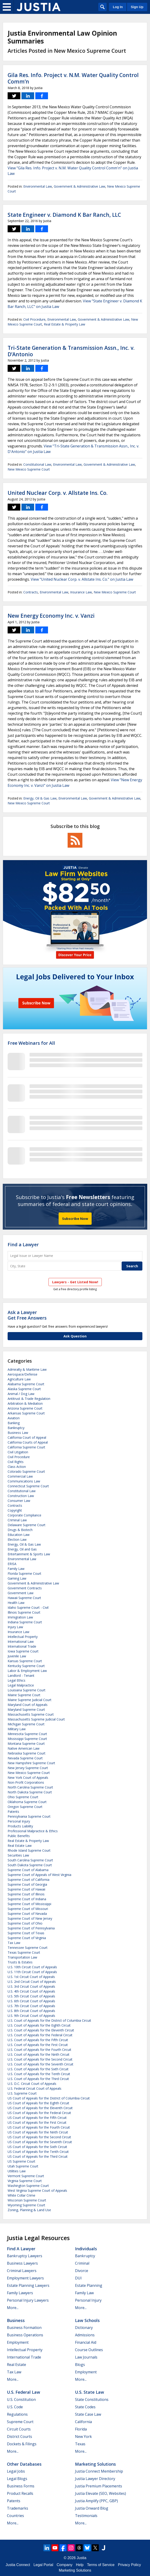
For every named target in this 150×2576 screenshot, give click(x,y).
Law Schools (87, 2320)
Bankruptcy (16, 1428)
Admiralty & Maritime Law (27, 1369)
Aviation (14, 1418)
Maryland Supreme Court (26, 1709)
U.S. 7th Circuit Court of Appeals (31, 2006)
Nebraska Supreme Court (26, 1753)
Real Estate (16, 2364)
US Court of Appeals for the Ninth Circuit (38, 2132)
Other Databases (24, 2464)
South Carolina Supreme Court (30, 1860)
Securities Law (18, 1855)
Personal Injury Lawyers (28, 2300)
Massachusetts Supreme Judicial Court (36, 1719)
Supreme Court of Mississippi (29, 1904)
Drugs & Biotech (20, 1530)
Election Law (17, 1539)
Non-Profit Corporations (26, 1782)
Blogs (80, 2364)
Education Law (19, 1534)
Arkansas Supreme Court (26, 1413)
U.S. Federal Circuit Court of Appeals (34, 2088)
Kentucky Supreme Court (26, 1666)
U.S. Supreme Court (22, 2093)
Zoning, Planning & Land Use (29, 2210)
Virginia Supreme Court (25, 2181)
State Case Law (88, 2414)
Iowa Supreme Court (23, 1651)
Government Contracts (25, 1588)
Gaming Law (17, 1578)
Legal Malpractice (21, 1685)
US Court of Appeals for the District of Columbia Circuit (49, 2098)
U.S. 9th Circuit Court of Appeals (31, 2015)
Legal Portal (43, 2565)
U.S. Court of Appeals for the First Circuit (38, 2045)
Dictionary (84, 2327)
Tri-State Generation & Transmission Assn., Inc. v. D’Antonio (71, 351)
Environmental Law (37, 186)
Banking (14, 1423)
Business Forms (20, 2486)
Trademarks (17, 2508)
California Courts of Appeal (28, 1442)
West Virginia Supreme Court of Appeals (37, 2190)
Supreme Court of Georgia (27, 1884)
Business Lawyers (22, 2263)
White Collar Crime (21, 2195)
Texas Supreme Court (24, 1952)
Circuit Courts (19, 2429)
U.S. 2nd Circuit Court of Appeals (32, 1981)
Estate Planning (88, 2285)
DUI (78, 2278)
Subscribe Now (75, 1218)
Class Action (17, 1466)
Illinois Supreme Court (24, 1612)
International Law (21, 1641)
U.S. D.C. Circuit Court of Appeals (32, 2083)
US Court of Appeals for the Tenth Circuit (38, 2151)
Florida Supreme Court (24, 1573)
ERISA (12, 1564)
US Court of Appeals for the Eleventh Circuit (40, 2108)
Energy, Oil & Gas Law (40, 798)
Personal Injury (19, 1821)
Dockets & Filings (21, 2443)
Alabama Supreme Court (26, 1384)
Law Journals (86, 2357)
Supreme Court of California (28, 1879)
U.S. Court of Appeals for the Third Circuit (38, 2079)
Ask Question (75, 1336)
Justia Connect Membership (99, 2471)
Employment (18, 2342)
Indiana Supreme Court (25, 1622)
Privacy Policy (129, 2565)
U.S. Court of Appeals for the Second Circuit (40, 2059)
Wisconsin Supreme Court (27, 2200)
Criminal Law (17, 1520)
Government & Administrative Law (79, 186)
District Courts (19, 2436)
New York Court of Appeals (28, 1777)
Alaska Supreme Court (24, 1389)
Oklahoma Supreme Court (27, 1802)
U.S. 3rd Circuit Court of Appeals (31, 1986)
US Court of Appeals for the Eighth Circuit (38, 2103)
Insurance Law (81, 592)
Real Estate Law (20, 1845)
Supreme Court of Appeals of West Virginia (39, 1874)
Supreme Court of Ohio (25, 1923)
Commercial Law (20, 1476)
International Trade (22, 1646)
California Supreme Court (26, 1447)
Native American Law (23, 1748)
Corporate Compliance (24, 1515)
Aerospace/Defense (22, 1374)
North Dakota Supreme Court (30, 1792)
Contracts (30, 592)
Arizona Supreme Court (25, 1408)
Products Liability (20, 1826)
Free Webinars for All (31, 1043)
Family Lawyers (20, 2292)
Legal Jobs (16, 2471)
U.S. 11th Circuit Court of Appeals (32, 1972)
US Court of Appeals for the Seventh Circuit (40, 2142)
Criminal (82, 2263)
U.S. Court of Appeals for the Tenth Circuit (39, 2074)
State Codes (85, 2406)
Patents (13, 1811)
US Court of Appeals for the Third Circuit (38, 2156)
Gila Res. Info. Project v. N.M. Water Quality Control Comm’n (73, 78)
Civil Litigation (18, 1452)
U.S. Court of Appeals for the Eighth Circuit (39, 2025)
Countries (15, 2515)
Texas (80, 2443)
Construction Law (21, 1496)
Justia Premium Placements (98, 2486)
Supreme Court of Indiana (27, 1899)
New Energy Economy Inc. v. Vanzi (51, 615)
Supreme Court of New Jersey (30, 1918)
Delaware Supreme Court (26, 1525)
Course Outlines (89, 2349)
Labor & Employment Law (27, 1670)
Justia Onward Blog (91, 2508)
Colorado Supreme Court (26, 1471)
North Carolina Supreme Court (30, 1787)
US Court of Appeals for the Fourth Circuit (39, 2127)
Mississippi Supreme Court (27, 1738)
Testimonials (86, 2515)
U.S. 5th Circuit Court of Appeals (31, 1996)
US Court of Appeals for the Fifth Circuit (37, 2117)
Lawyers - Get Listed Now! (75, 1282)
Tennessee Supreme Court (28, 1947)
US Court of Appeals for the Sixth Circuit (37, 2147)
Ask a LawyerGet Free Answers (27, 1315)
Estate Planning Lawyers (28, 2285)
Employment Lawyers (25, 2278)
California (83, 2421)
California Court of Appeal (27, 1437)
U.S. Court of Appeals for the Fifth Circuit (38, 2040)
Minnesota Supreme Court (27, 1734)
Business (16, 2320)
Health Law (16, 1602)
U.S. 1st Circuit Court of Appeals (31, 1977)
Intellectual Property (23, 1636)
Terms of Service (100, 2565)
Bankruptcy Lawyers (24, 2255)
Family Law (16, 1568)
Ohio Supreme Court (23, 1797)
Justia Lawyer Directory (95, 2478)
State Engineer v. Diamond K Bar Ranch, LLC (64, 214)
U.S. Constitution (21, 2399)
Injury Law (15, 1627)
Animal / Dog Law (21, 1394)
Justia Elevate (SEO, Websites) (100, 2493)
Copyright (15, 1510)
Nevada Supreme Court (25, 1758)
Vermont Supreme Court (26, 2176)
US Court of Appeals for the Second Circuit (39, 2137)
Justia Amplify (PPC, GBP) (96, 2500)
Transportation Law (22, 1957)
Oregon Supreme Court (25, 1806)
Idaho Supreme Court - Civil (28, 1607)
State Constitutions (91, 2399)
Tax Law (14, 1943)
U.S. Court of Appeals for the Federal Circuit (40, 2035)
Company (64, 2565)
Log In (118, 7)
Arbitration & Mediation (25, 1403)
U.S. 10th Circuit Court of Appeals (32, 1967)
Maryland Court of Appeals (28, 1704)
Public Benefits (19, 1836)
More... (12, 2307)
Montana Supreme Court (26, 1743)
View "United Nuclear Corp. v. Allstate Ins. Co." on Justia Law (82, 579)
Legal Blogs (17, 2478)
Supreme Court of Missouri (28, 1908)
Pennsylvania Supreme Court (29, 1816)
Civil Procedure (34, 319)
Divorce (81, 2270)
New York (83, 2436)
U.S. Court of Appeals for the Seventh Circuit (40, 2064)
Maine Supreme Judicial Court (29, 1700)
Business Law (18, 1432)
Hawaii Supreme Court (24, 1598)
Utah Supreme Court (23, 2166)
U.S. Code (15, 2406)
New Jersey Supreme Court (28, 1768)
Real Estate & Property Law (64, 324)
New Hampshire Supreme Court (31, 1763)
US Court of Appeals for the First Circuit (37, 2122)
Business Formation (24, 2327)
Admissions (85, 2334)
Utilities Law (17, 2171)
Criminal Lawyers (21, 2270)
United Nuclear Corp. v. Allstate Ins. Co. (58, 492)
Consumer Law (19, 1500)
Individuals (86, 2248)
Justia (81, 2558)
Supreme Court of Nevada (27, 1913)
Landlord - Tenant (21, 1675)
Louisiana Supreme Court (26, 1690)
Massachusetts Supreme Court (31, 1714)
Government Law (20, 1593)
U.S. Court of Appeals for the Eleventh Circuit (41, 2030)
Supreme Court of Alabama (28, 1870)
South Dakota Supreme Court (30, 1865)
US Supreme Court (21, 2161)
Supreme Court (20, 2421)
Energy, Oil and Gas (22, 1549)
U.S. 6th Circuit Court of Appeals (31, 2001)
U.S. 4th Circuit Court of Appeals (31, 1991)
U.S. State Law (89, 2392)
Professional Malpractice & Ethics (33, 1831)
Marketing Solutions (95, 2464)
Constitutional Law (37, 464)
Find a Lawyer (23, 1244)
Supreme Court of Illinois (26, 1894)
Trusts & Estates (20, 1962)
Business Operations (25, 2334)
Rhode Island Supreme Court (29, 1850)
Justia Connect (18, 2565)
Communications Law (24, 1481)
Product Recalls (20, 2493)
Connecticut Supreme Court (28, 1486)
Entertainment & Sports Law (29, 1554)
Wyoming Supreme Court (26, 2205)
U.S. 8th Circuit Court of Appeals (31, 2011)
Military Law (17, 1729)
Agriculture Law (19, 1379)
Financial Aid (85, 2342)
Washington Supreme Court (28, 2185)
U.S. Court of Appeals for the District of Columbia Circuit (49, 2020)
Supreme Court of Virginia (27, 1938)
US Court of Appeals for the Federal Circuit (39, 2113)
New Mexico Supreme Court (29, 469)
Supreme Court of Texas (26, 1933)
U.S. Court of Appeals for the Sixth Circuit (38, 2069)
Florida (81, 2429)
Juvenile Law (17, 1656)
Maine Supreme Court (24, 1695)
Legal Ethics (16, 1680)
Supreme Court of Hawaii (26, 1889)
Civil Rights (16, 1462)
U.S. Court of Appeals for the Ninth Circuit (38, 2054)
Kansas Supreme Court (25, 1661)
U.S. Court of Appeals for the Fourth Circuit (39, 2049)
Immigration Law (20, 1617)
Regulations (17, 2414)
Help (80, 2565)
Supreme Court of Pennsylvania (31, 1928)
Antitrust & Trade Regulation (29, 1398)
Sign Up (137, 7)
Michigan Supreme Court (26, 1724)
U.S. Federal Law (23, 2392)
